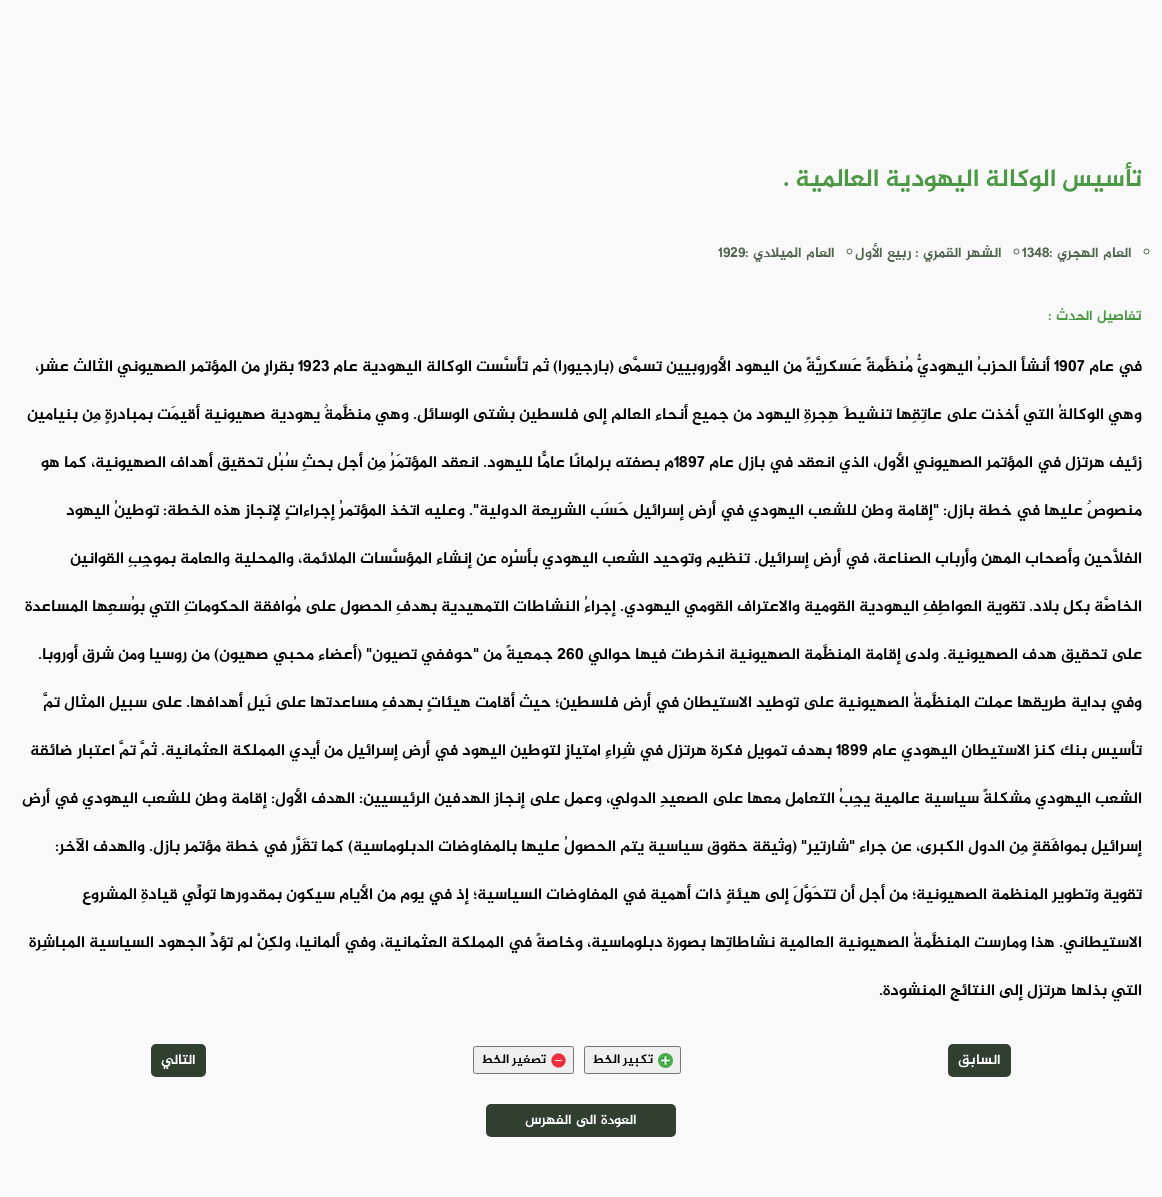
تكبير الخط (632, 1060)
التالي (178, 1060)
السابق (979, 1060)
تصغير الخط (523, 1060)
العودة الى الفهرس (581, 1120)
